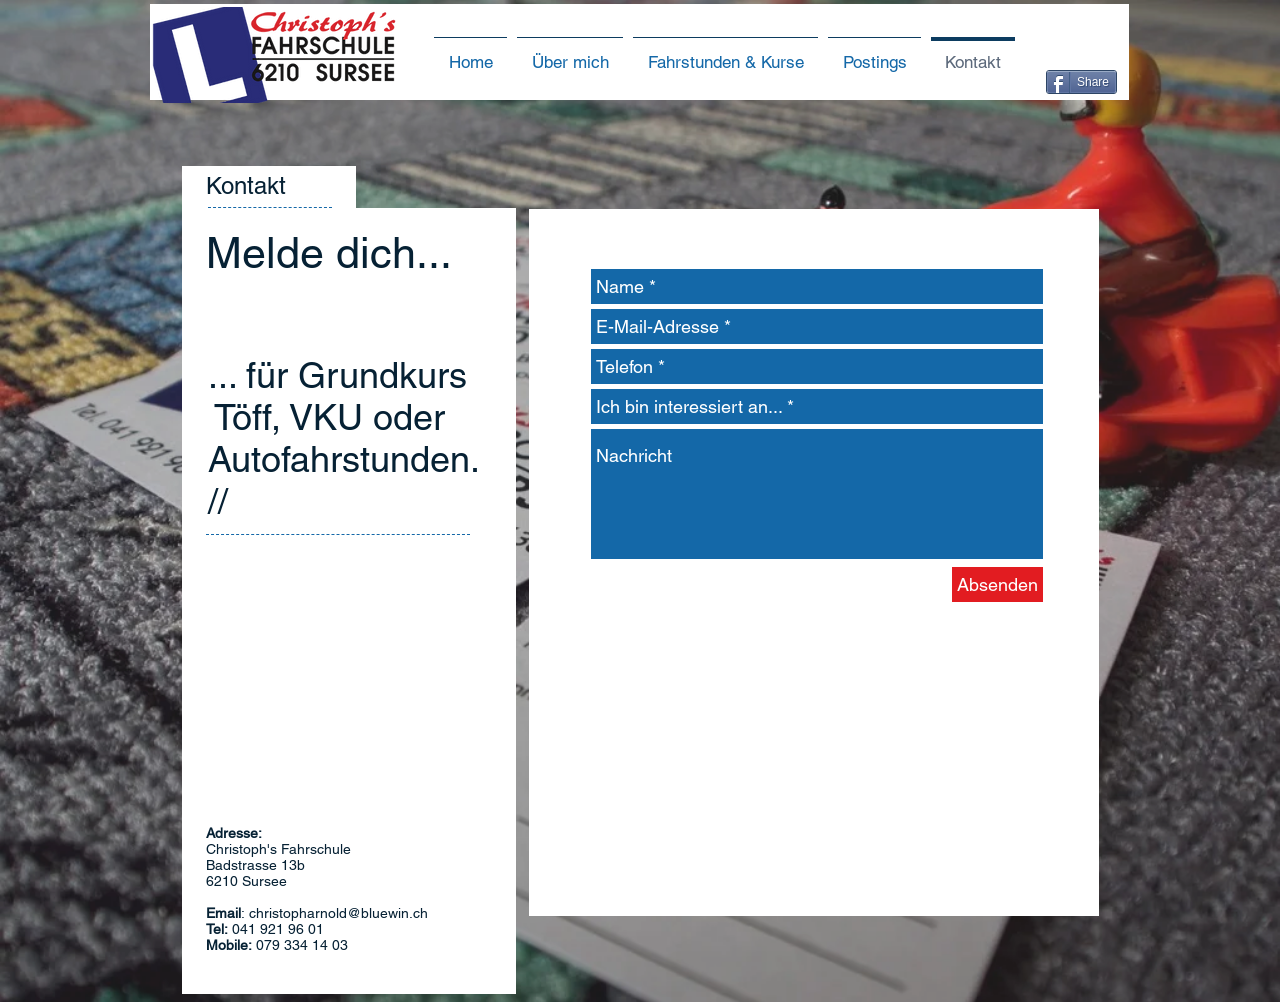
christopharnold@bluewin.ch (338, 913)
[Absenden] (997, 584)
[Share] (1081, 82)
